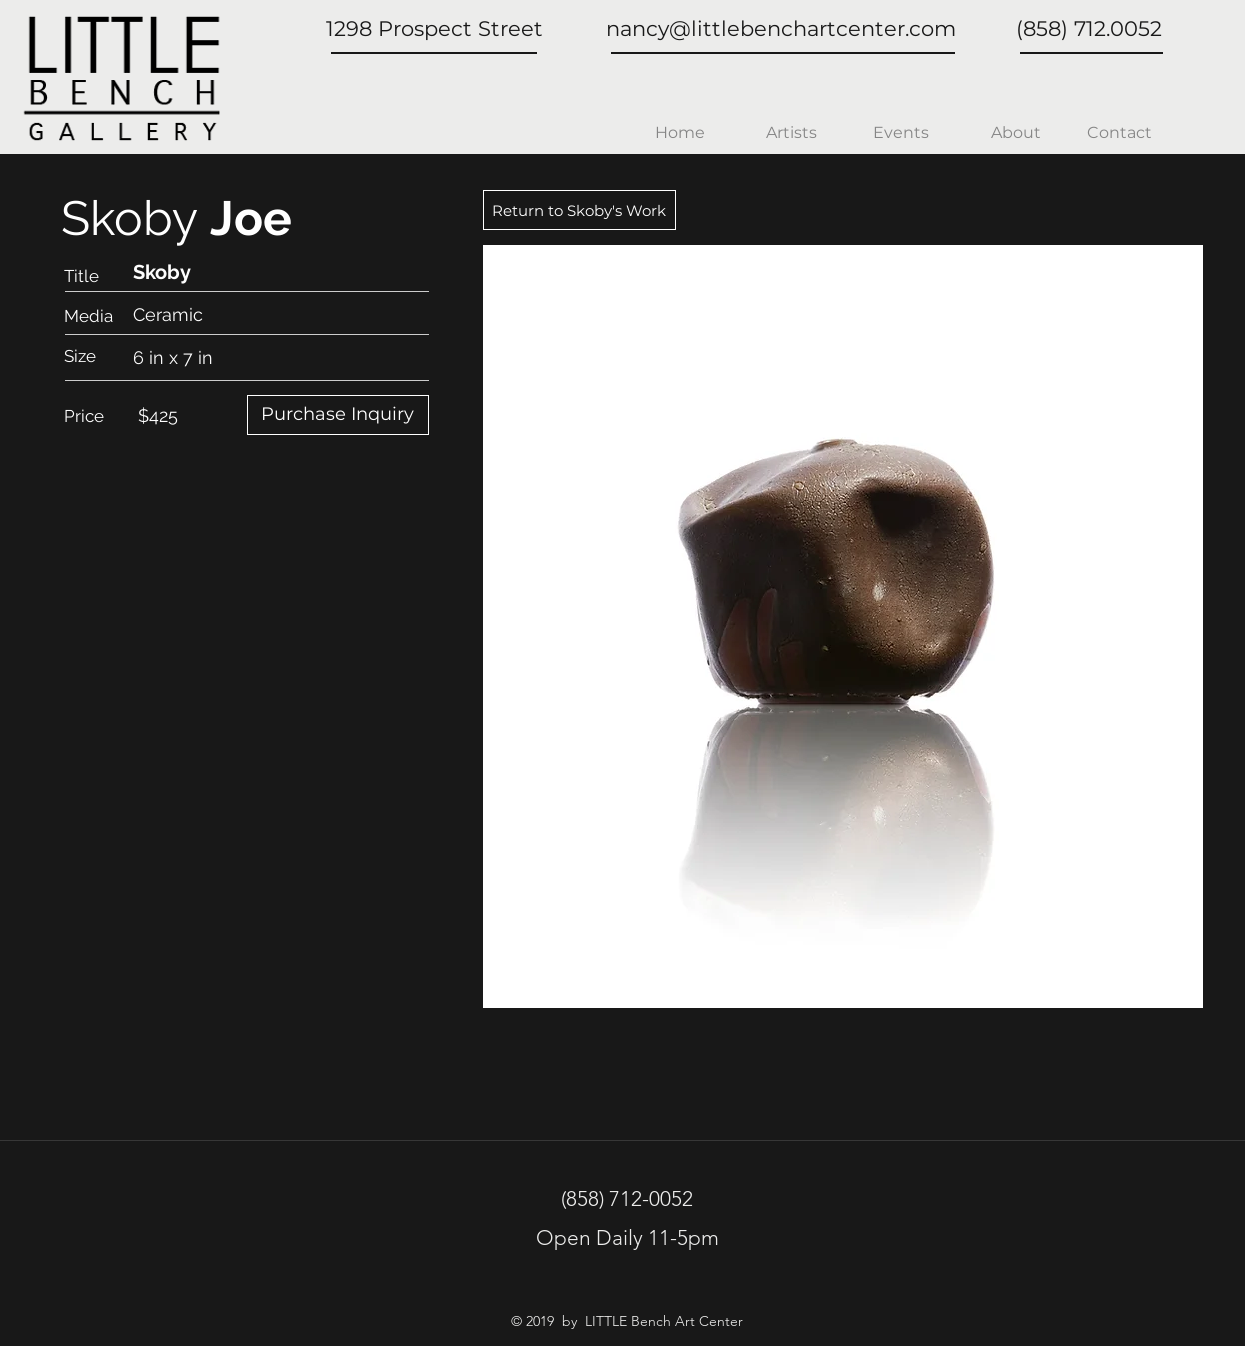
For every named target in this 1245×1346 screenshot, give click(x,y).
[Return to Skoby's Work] (579, 210)
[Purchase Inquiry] (338, 415)
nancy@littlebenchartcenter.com (781, 28)
